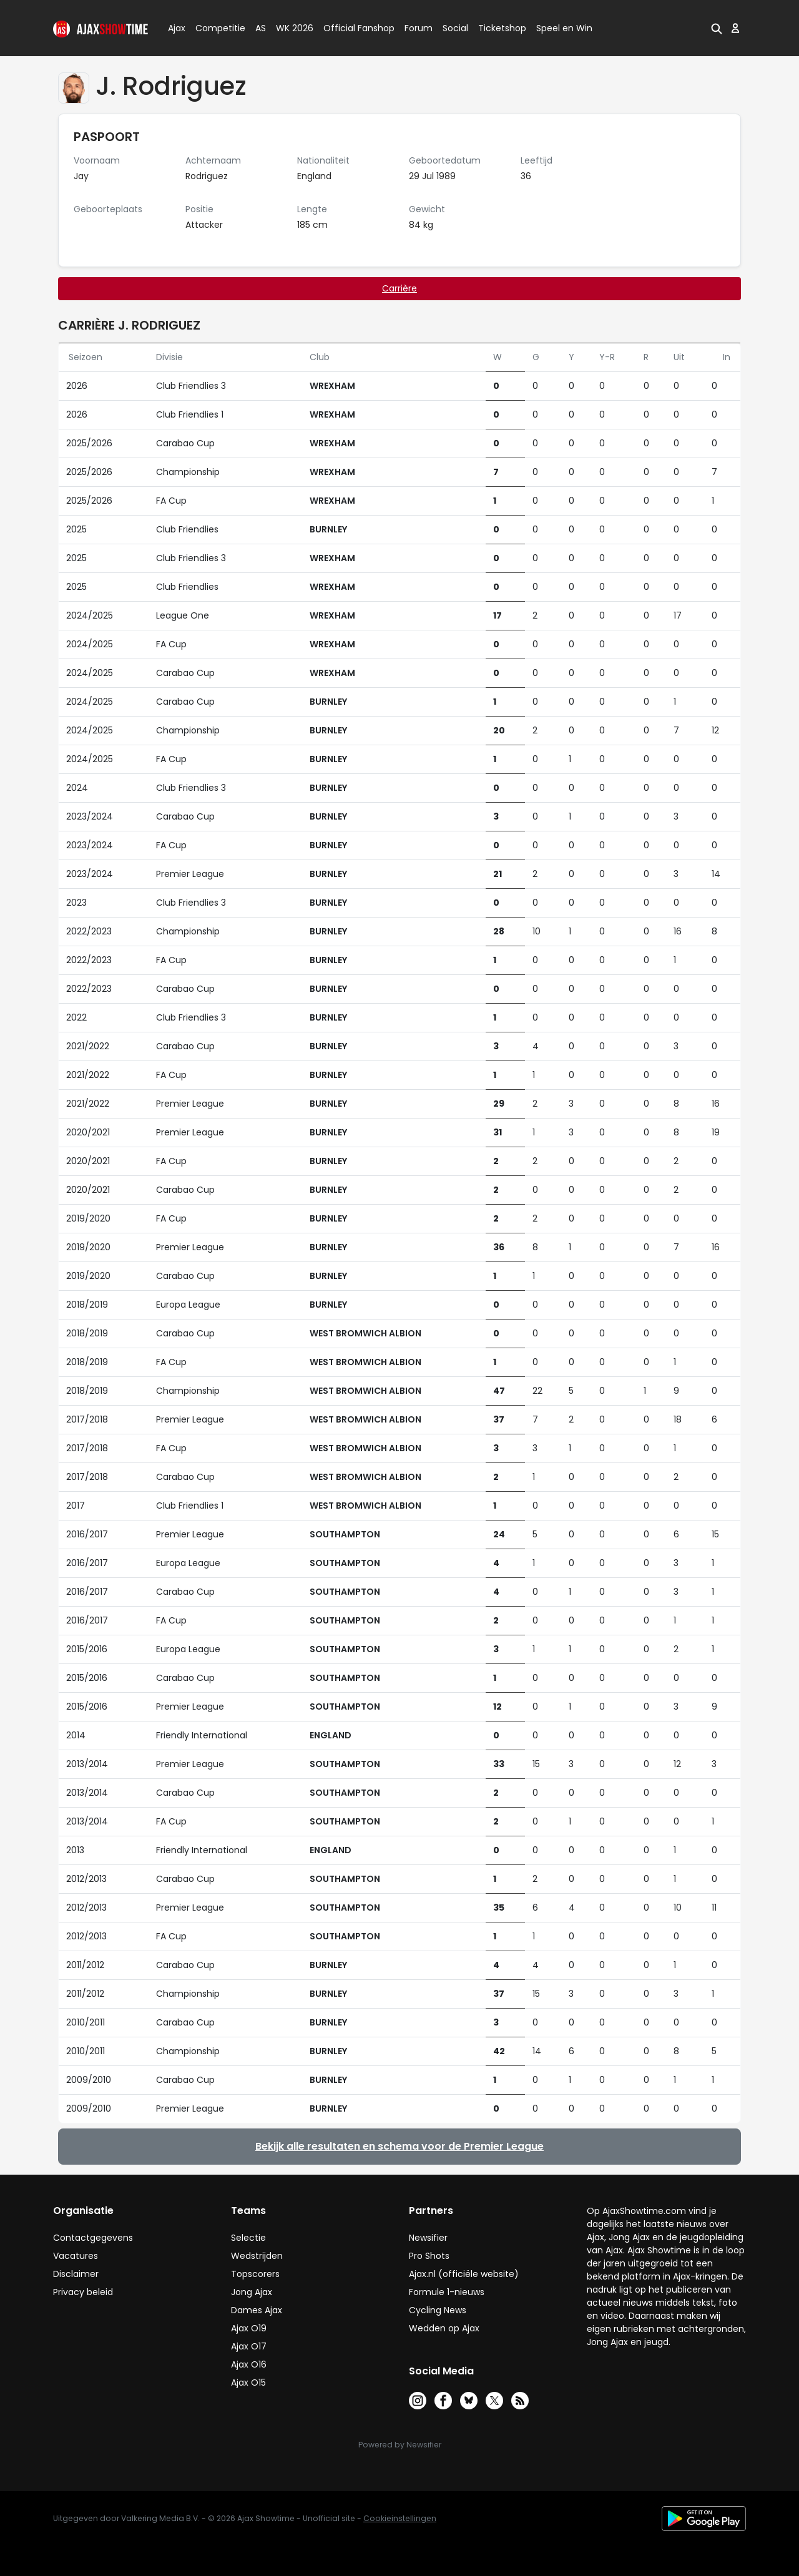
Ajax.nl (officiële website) (464, 2274)
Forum (418, 28)
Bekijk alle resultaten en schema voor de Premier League (399, 2146)
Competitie (215, 28)
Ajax (176, 28)
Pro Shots (429, 2256)
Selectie (248, 2237)
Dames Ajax (256, 2310)
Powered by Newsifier (399, 2444)
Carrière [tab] (399, 288)
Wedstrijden (257, 2256)
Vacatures (75, 2256)
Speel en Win (564, 28)
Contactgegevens (93, 2237)
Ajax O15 (248, 2382)
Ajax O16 (249, 2364)
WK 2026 (291, 28)
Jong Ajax (251, 2292)
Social (453, 28)
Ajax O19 (249, 2328)
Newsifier (428, 2237)
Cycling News (437, 2310)
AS (260, 28)
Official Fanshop (351, 28)
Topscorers (255, 2274)
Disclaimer (76, 2274)
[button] (716, 28)
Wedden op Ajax (444, 2328)
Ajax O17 (249, 2346)
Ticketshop (502, 28)
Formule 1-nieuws (446, 2292)
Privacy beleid (83, 2292)
